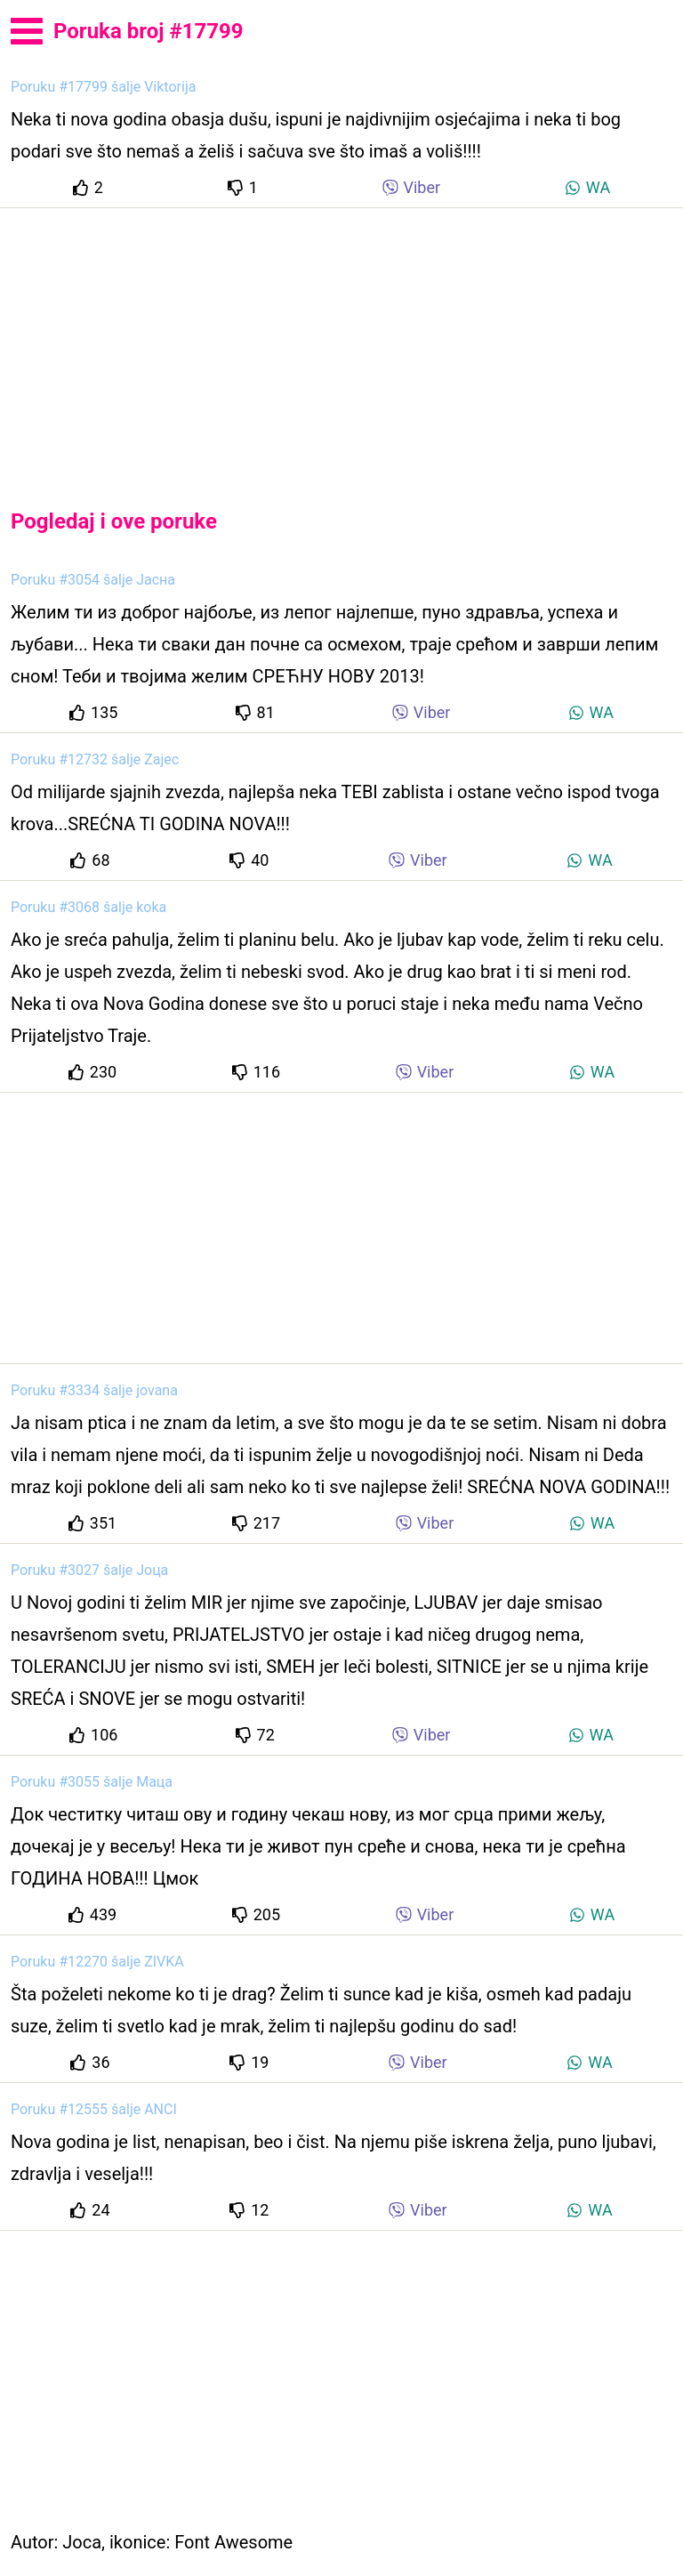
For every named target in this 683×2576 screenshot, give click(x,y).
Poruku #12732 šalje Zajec (95, 759)
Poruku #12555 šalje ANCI (94, 2109)
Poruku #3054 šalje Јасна (93, 579)
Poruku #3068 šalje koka (88, 907)
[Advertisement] (341, 343)
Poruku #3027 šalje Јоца (89, 1570)
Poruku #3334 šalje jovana (94, 1390)
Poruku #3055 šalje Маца (92, 1781)
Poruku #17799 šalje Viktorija (103, 86)
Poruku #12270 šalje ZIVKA (97, 1961)
